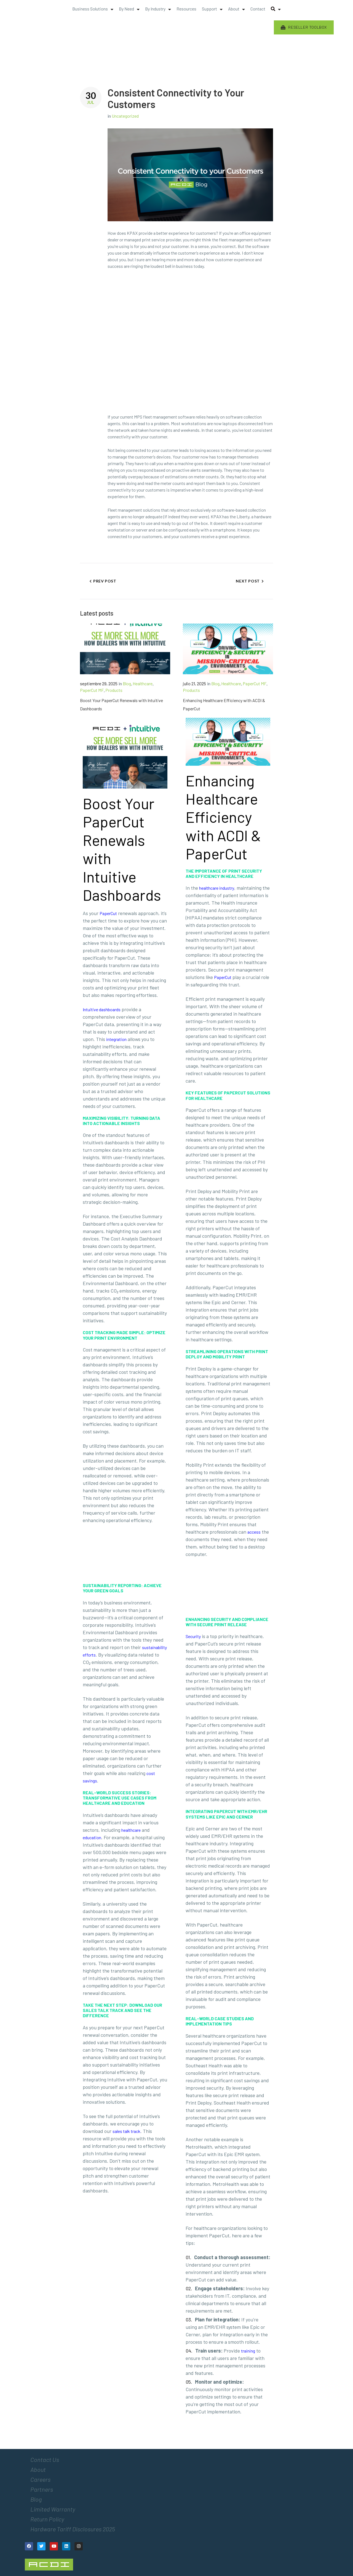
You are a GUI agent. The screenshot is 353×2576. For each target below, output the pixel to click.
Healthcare (143, 683)
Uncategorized (125, 115)
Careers (40, 2479)
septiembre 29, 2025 (98, 683)
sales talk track (126, 2131)
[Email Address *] (315, 2516)
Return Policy (47, 2519)
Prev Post (104, 581)
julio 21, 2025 (194, 683)
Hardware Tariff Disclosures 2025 (72, 2528)
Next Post (248, 581)
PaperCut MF (92, 690)
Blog (127, 683)
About (38, 2469)
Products (113, 690)
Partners (41, 2489)
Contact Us (44, 2459)
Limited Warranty (52, 2509)
